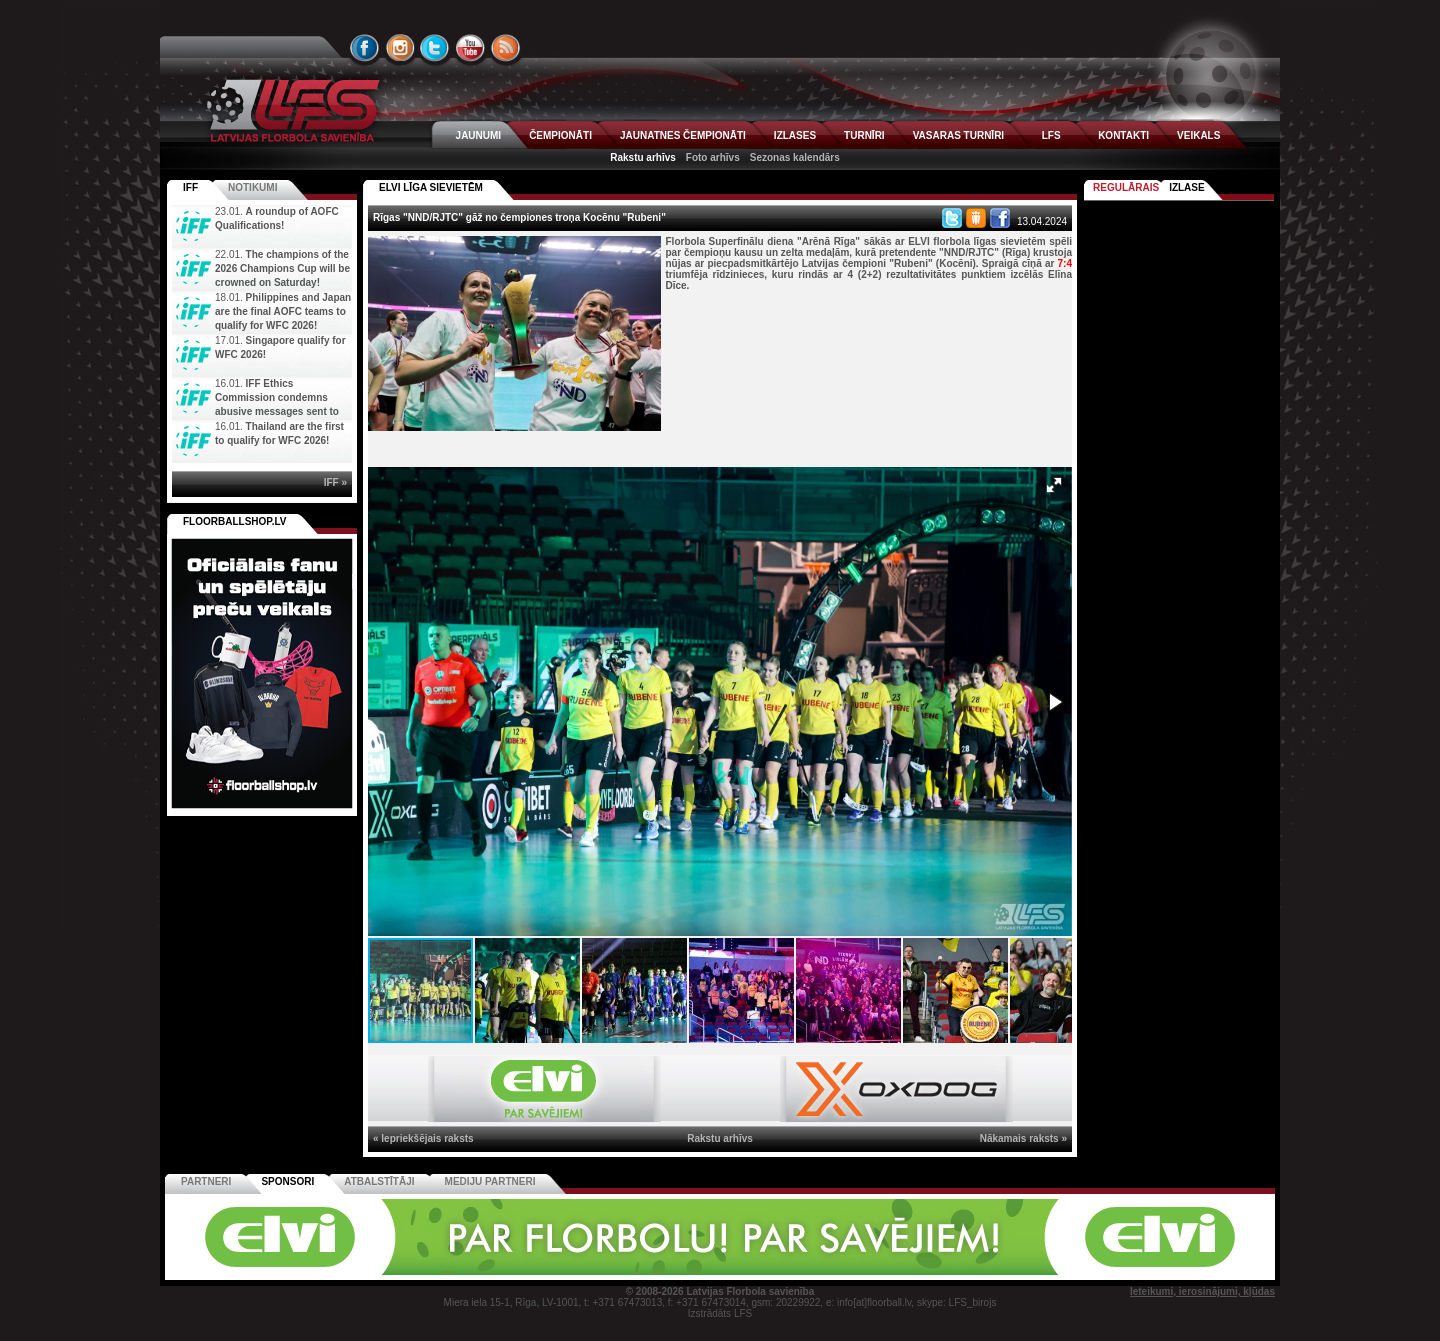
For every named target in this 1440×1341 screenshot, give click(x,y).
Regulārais (1126, 187)
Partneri (206, 1181)
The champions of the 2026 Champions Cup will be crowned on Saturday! (282, 268)
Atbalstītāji (379, 1181)
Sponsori (287, 1181)
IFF (190, 187)
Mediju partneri (490, 1181)
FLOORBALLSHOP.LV (235, 521)
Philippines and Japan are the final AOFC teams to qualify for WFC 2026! (283, 311)
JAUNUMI (479, 135)
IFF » (335, 482)
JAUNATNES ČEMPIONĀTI (683, 135)
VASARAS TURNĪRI (958, 135)
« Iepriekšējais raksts (423, 1138)
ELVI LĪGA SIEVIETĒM (431, 187)
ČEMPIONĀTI (560, 135)
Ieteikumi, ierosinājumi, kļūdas (1202, 1291)
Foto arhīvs (713, 157)
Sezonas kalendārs (795, 157)
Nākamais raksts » (1023, 1138)
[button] (1054, 485)
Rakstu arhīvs (643, 157)
